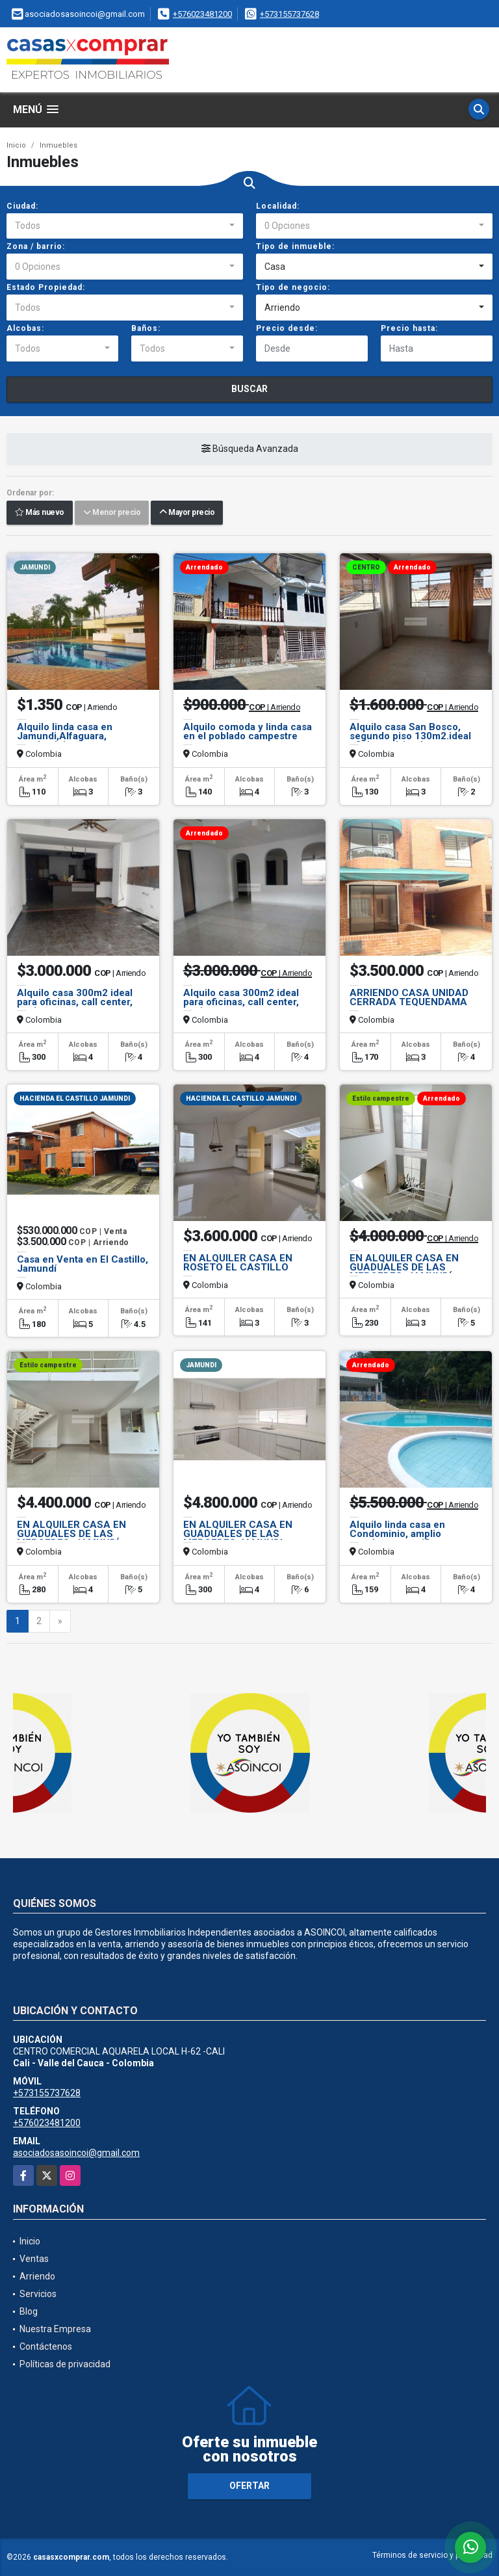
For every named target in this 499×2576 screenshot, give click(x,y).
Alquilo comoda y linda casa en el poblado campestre (247, 731)
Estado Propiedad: (45, 287)
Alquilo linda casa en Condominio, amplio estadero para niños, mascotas (397, 1538)
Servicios (38, 2294)
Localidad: (278, 206)
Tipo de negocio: (293, 287)
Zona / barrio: (35, 246)
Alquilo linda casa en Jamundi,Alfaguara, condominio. (64, 736)
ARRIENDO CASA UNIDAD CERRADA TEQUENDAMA (409, 997)
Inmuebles (58, 145)
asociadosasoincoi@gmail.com (76, 2153)
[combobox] (124, 226)
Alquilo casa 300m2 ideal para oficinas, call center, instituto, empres (75, 1002)
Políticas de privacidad (64, 2364)
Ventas (34, 2259)
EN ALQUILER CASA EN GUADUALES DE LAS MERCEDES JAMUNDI (237, 1534)
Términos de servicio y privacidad (432, 2555)
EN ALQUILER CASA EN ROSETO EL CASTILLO (237, 1262)
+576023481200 (202, 14)
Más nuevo (39, 513)
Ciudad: (22, 206)
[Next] (60, 1621)
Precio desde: (287, 328)
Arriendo (37, 2276)
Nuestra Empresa (55, 2329)
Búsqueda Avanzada (249, 449)
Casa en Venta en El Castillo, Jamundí (82, 1264)
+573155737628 (289, 14)
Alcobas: (25, 328)
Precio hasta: (409, 328)
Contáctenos (45, 2346)
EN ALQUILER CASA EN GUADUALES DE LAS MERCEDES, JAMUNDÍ (404, 1267)
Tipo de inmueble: (295, 246)
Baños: (145, 328)
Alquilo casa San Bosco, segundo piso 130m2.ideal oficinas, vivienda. (410, 736)
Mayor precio (186, 513)
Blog (28, 2311)
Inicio (16, 145)
